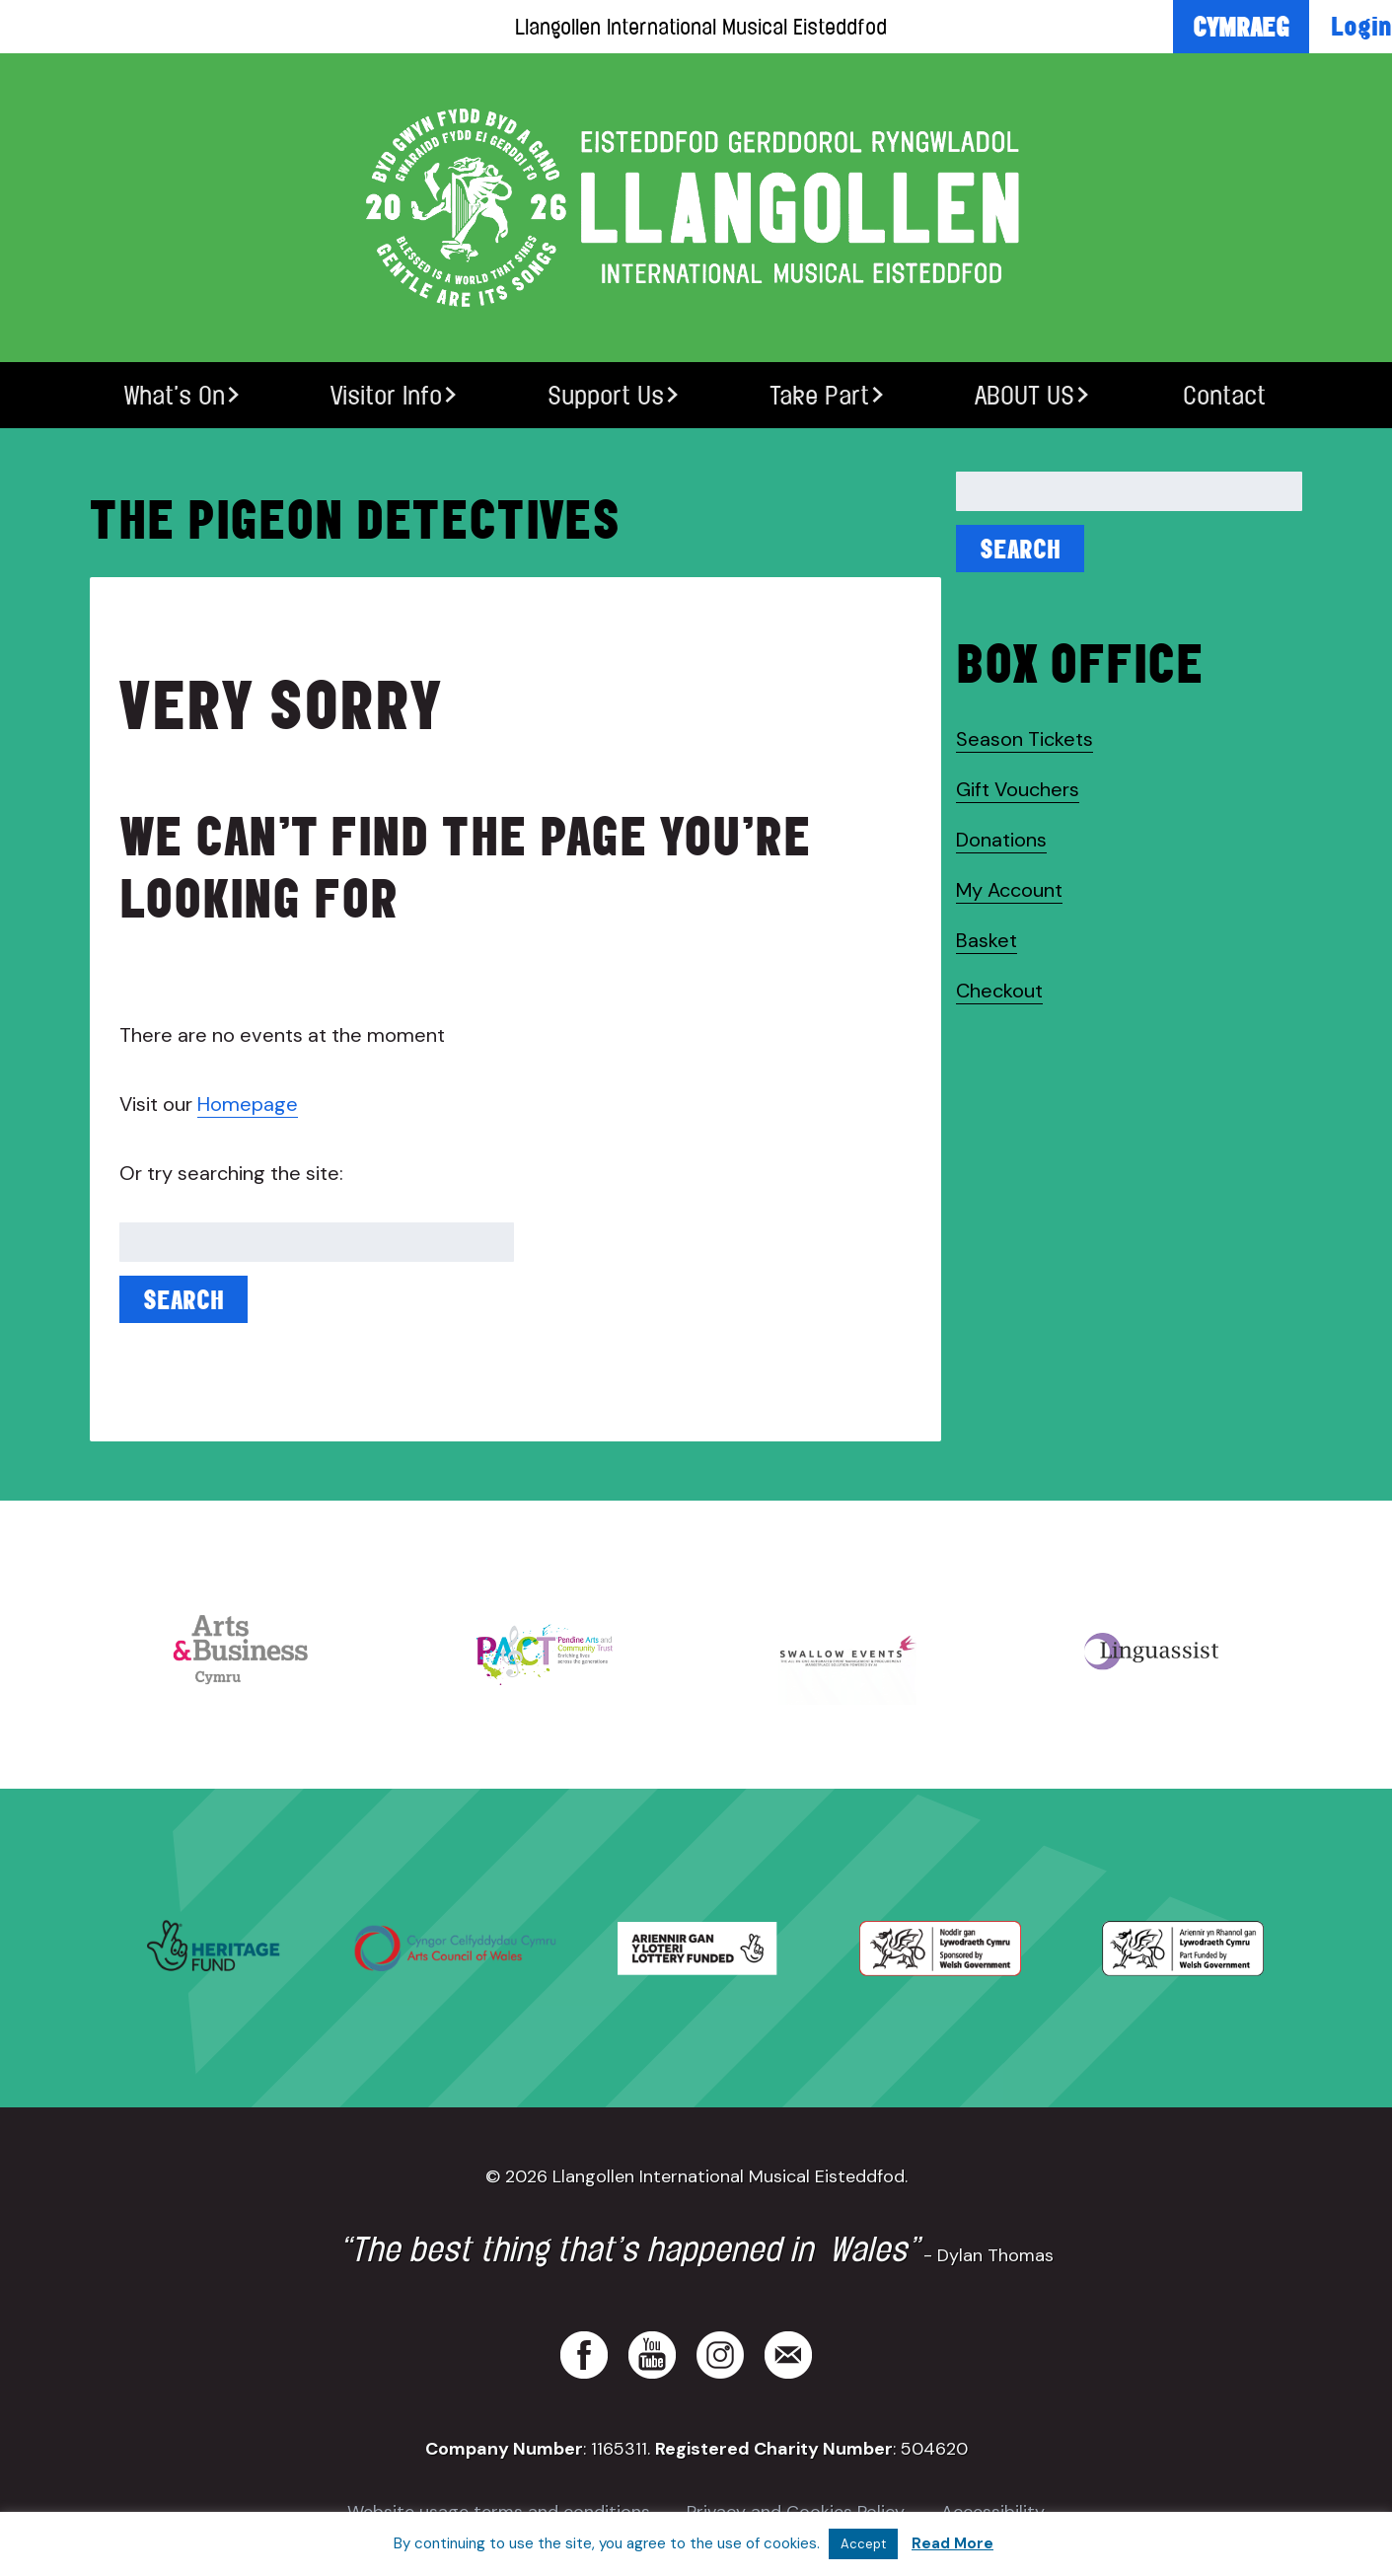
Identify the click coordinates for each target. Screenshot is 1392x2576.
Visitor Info (386, 395)
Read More (952, 2543)
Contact (1224, 395)
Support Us (606, 395)
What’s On (174, 395)
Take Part (819, 395)
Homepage (247, 1104)
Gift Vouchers (1017, 789)
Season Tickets (1024, 739)
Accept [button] (863, 2544)
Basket (986, 940)
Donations (1001, 839)
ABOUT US (1024, 395)
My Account (1009, 890)
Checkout (999, 990)
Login (1361, 25)
